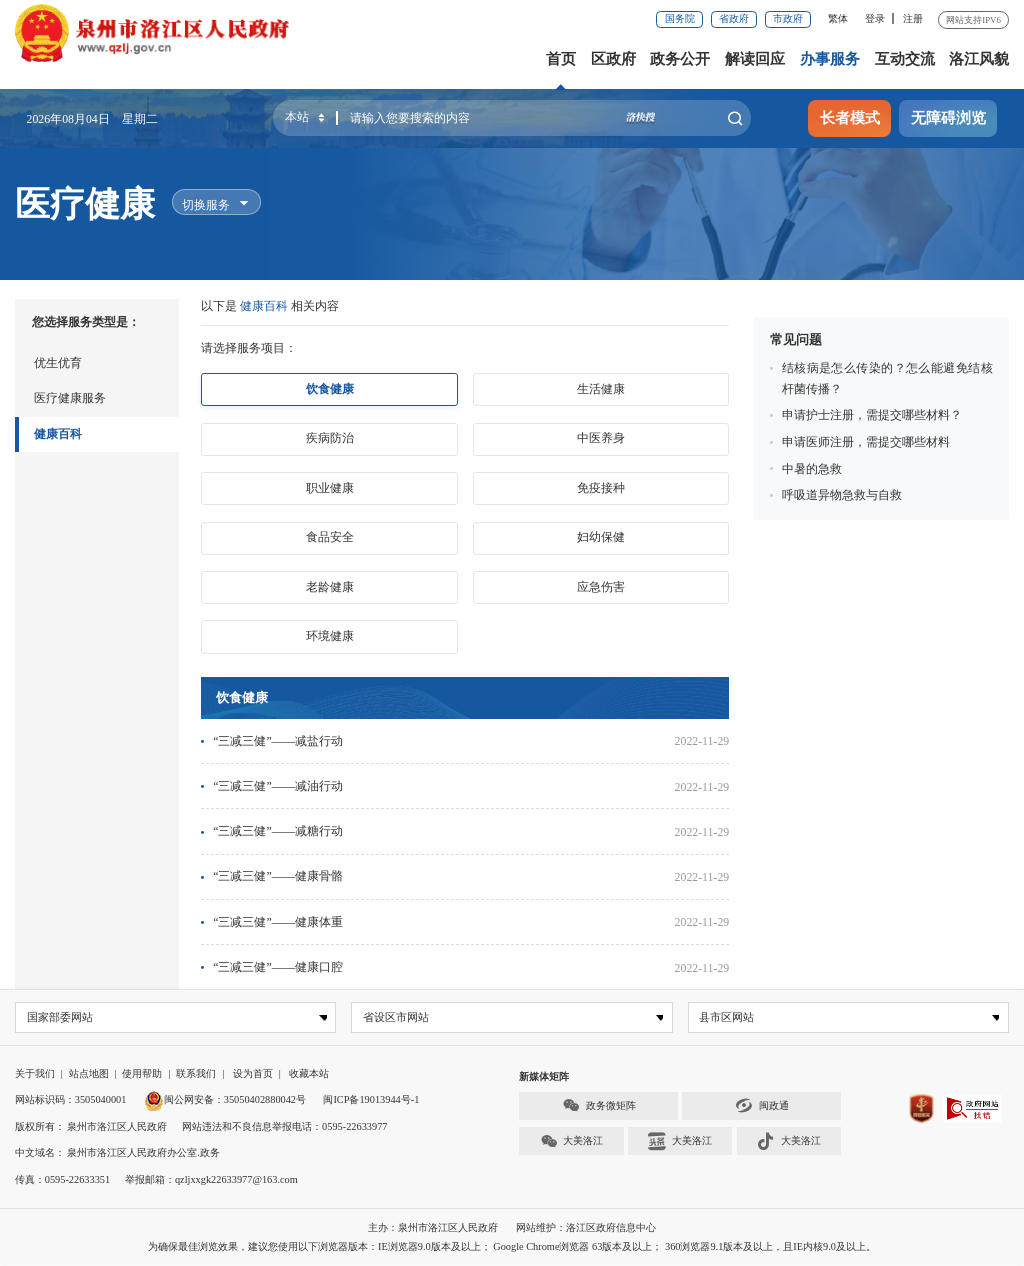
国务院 (680, 18)
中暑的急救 (812, 469)
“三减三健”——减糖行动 (278, 831)
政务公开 (680, 59)
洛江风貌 (979, 59)
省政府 (734, 18)
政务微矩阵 (599, 1106)
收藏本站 (309, 1073)
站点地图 (89, 1073)
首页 (561, 59)
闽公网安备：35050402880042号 (225, 1100)
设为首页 (253, 1073)
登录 (875, 18)
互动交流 (905, 59)
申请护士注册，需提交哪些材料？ (872, 415)
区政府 (613, 59)
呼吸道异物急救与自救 (842, 495)
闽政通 (762, 1106)
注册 (913, 18)
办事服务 (830, 59)
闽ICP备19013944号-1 (371, 1100)
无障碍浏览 (948, 118)
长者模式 (850, 118)
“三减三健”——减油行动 (278, 786)
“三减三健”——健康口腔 (278, 967)
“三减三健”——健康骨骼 (278, 876)
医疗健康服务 (70, 398)
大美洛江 (572, 1141)
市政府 (788, 18)
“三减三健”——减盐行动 (278, 741)
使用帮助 (142, 1073)
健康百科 (58, 434)
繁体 (838, 18)
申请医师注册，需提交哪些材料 (866, 442)
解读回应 (755, 59)
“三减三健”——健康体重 (278, 922)
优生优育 (58, 363)
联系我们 (196, 1073)
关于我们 (35, 1073)
